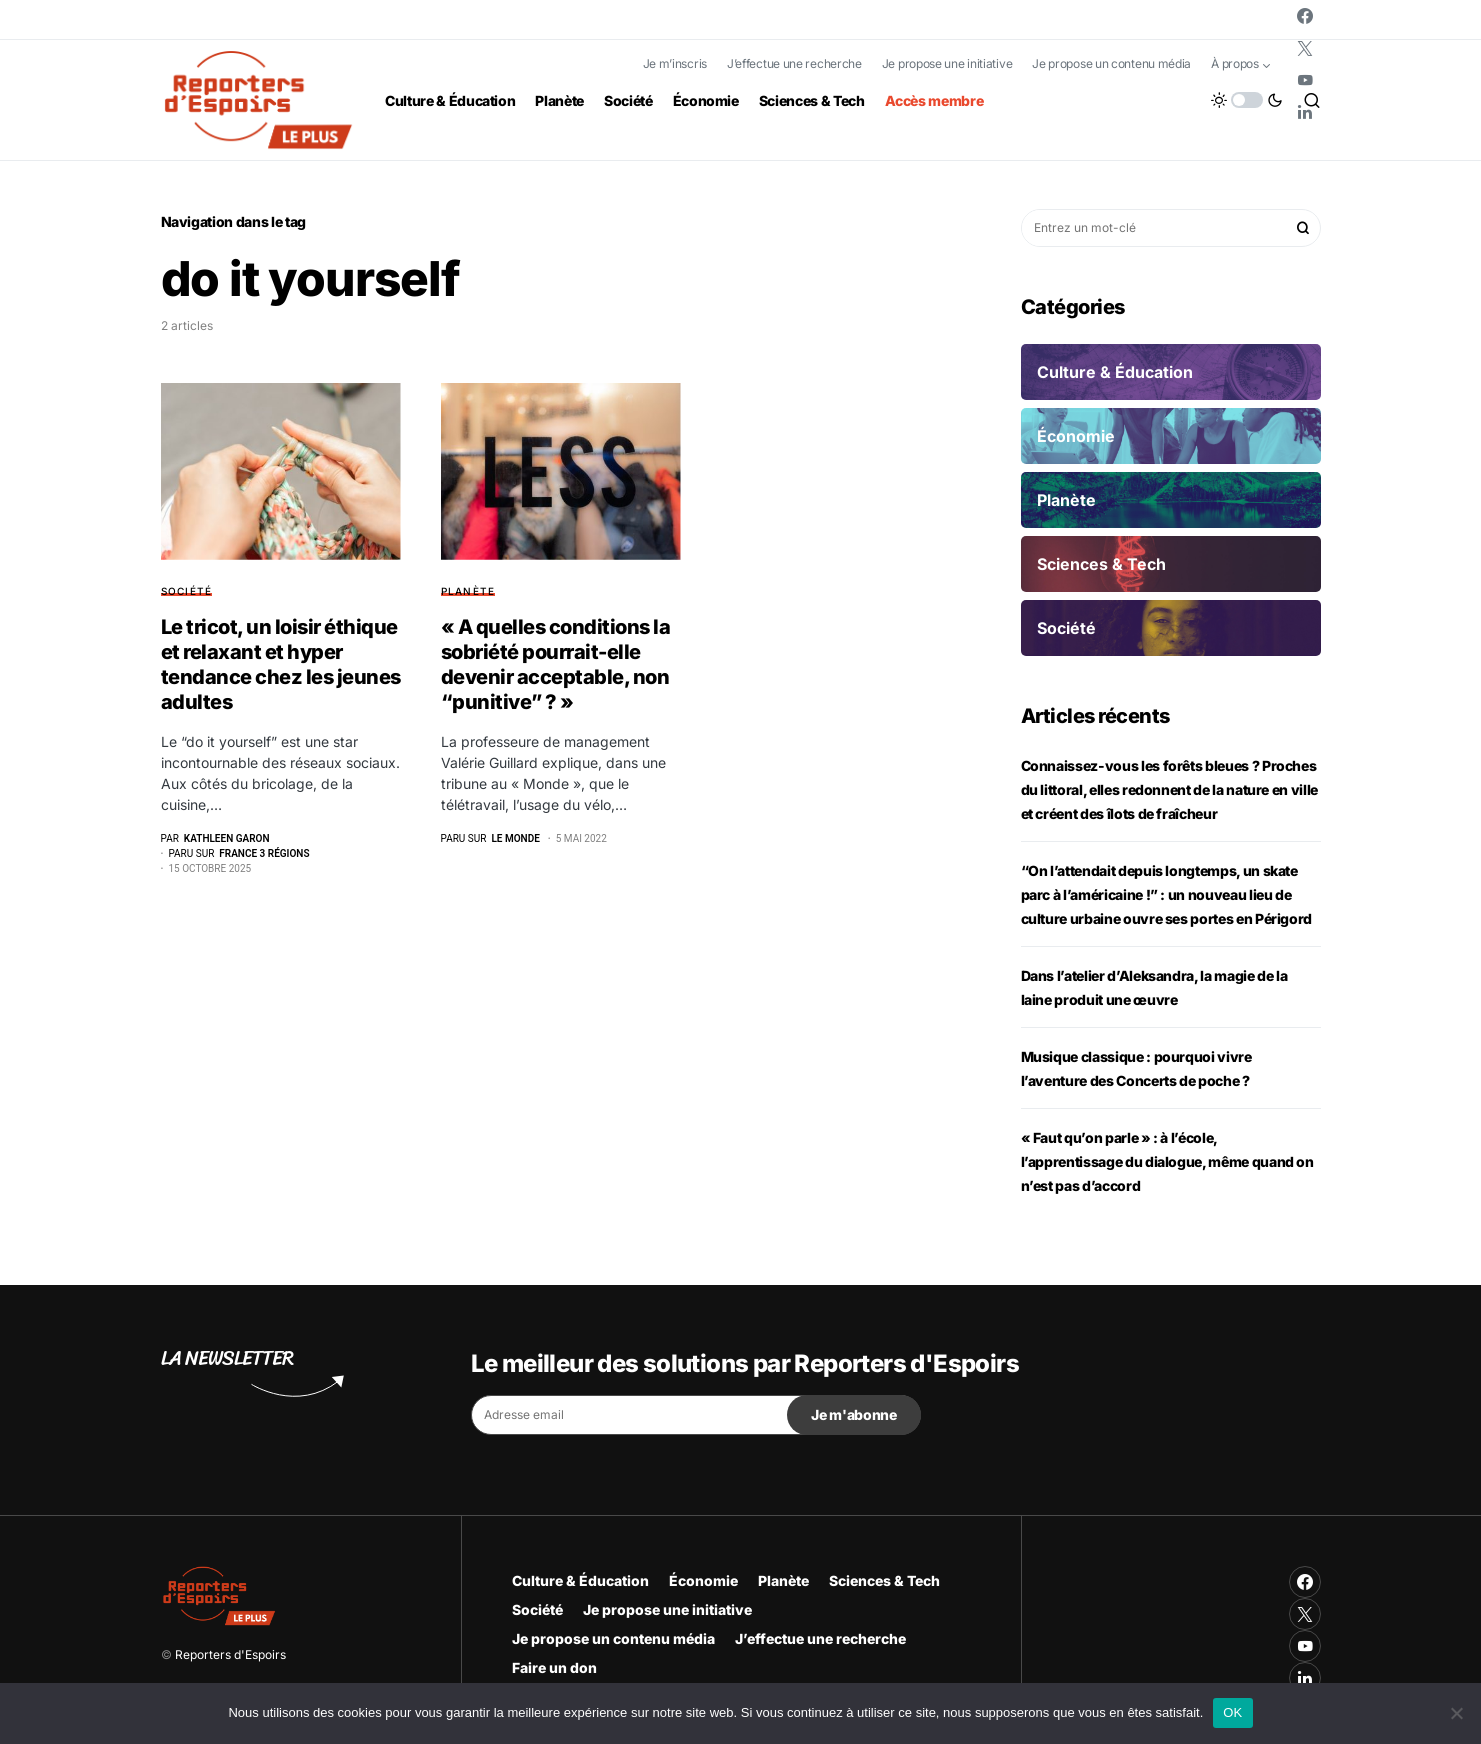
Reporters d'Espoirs (230, 1654)
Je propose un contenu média (1111, 63)
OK (1232, 1712)
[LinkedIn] (1305, 112)
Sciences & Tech (884, 1580)
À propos (1235, 63)
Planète (468, 591)
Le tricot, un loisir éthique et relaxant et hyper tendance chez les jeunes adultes (281, 664)
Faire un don (554, 1667)
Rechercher (1303, 228)
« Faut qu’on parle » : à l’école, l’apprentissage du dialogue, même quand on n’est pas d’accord (1167, 1161)
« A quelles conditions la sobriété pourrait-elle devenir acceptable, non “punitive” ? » (556, 664)
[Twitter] (1305, 48)
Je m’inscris (675, 63)
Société (187, 591)
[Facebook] (1305, 16)
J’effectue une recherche (794, 63)
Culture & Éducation (580, 1580)
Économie (703, 1580)
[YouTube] (1305, 80)
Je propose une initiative (947, 63)
